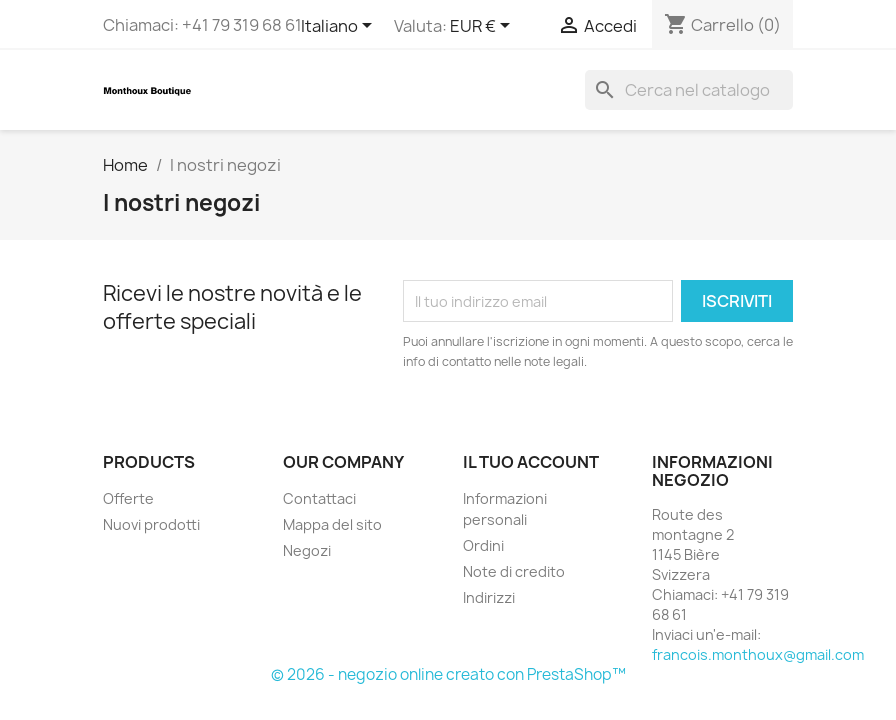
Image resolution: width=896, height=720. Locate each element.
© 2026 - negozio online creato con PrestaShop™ (448, 674)
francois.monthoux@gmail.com (758, 654)
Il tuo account (531, 462)
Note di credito (514, 571)
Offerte (128, 498)
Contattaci (319, 498)
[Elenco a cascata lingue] (340, 27)
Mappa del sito (332, 524)
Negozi (307, 550)
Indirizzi (489, 597)
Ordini (483, 545)
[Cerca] (689, 90)
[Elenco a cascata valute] (483, 27)
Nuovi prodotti (151, 524)
